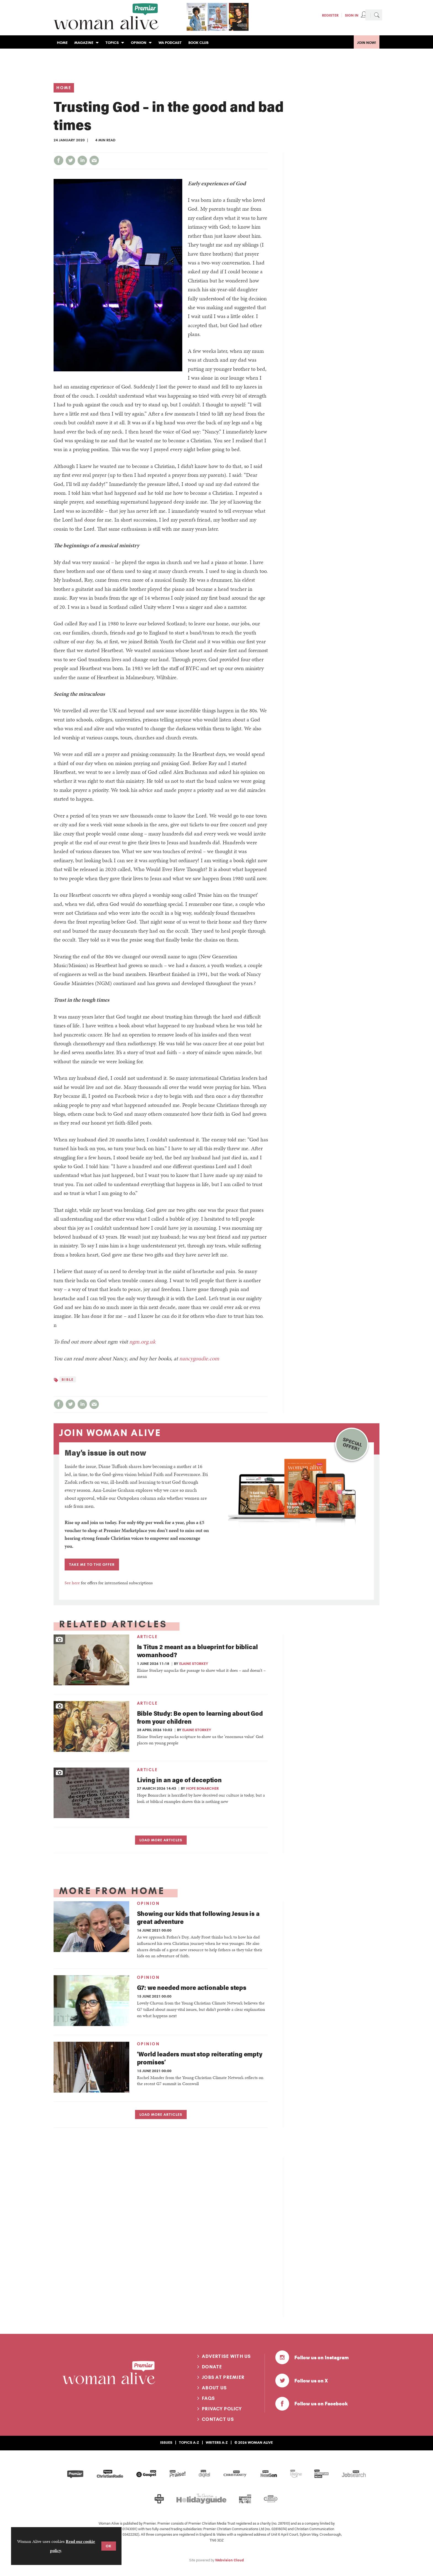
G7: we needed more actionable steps (191, 1987)
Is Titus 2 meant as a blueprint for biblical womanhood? (197, 1650)
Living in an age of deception (179, 1779)
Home (63, 87)
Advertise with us (226, 2356)
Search (376, 14)
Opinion (148, 1903)
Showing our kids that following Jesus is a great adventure (198, 1917)
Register (330, 15)
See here (72, 1583)
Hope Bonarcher (202, 1788)
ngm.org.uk (142, 1341)
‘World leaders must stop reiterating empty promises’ (199, 2057)
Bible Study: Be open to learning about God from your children (200, 1717)
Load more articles (160, 1840)
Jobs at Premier (223, 2377)
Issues (166, 2442)
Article (147, 1637)
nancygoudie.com (199, 1358)
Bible (68, 1379)
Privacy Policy (222, 2408)
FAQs (208, 2398)
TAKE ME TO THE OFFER (92, 1564)
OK (109, 2546)
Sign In (351, 15)
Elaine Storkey (193, 1663)
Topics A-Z (189, 2442)
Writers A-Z (217, 2442)
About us (214, 2387)
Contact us (218, 2419)
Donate (212, 2366)
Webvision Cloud (229, 2560)
